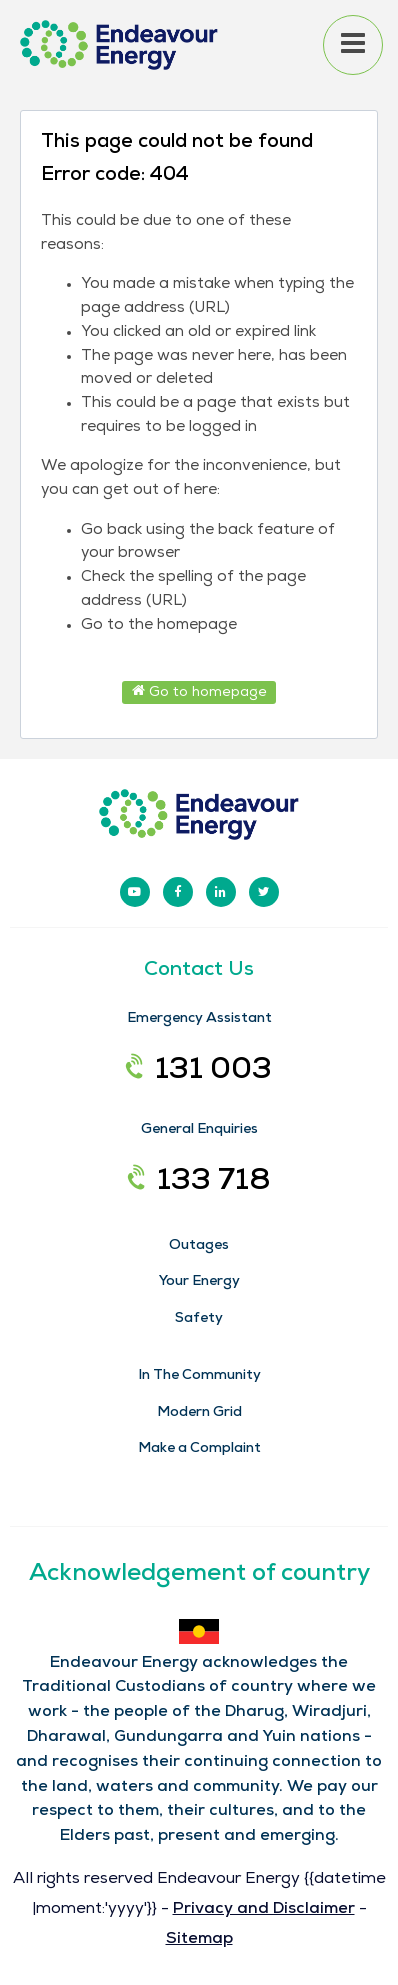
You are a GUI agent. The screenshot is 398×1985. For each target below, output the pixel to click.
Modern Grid (199, 1413)
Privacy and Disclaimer (264, 1910)
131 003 (199, 1072)
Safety (199, 1319)
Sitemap (199, 1940)
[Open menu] (353, 45)
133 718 (199, 1183)
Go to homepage (199, 691)
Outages (199, 1246)
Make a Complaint (199, 1449)
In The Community (199, 1376)
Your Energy (199, 1282)
